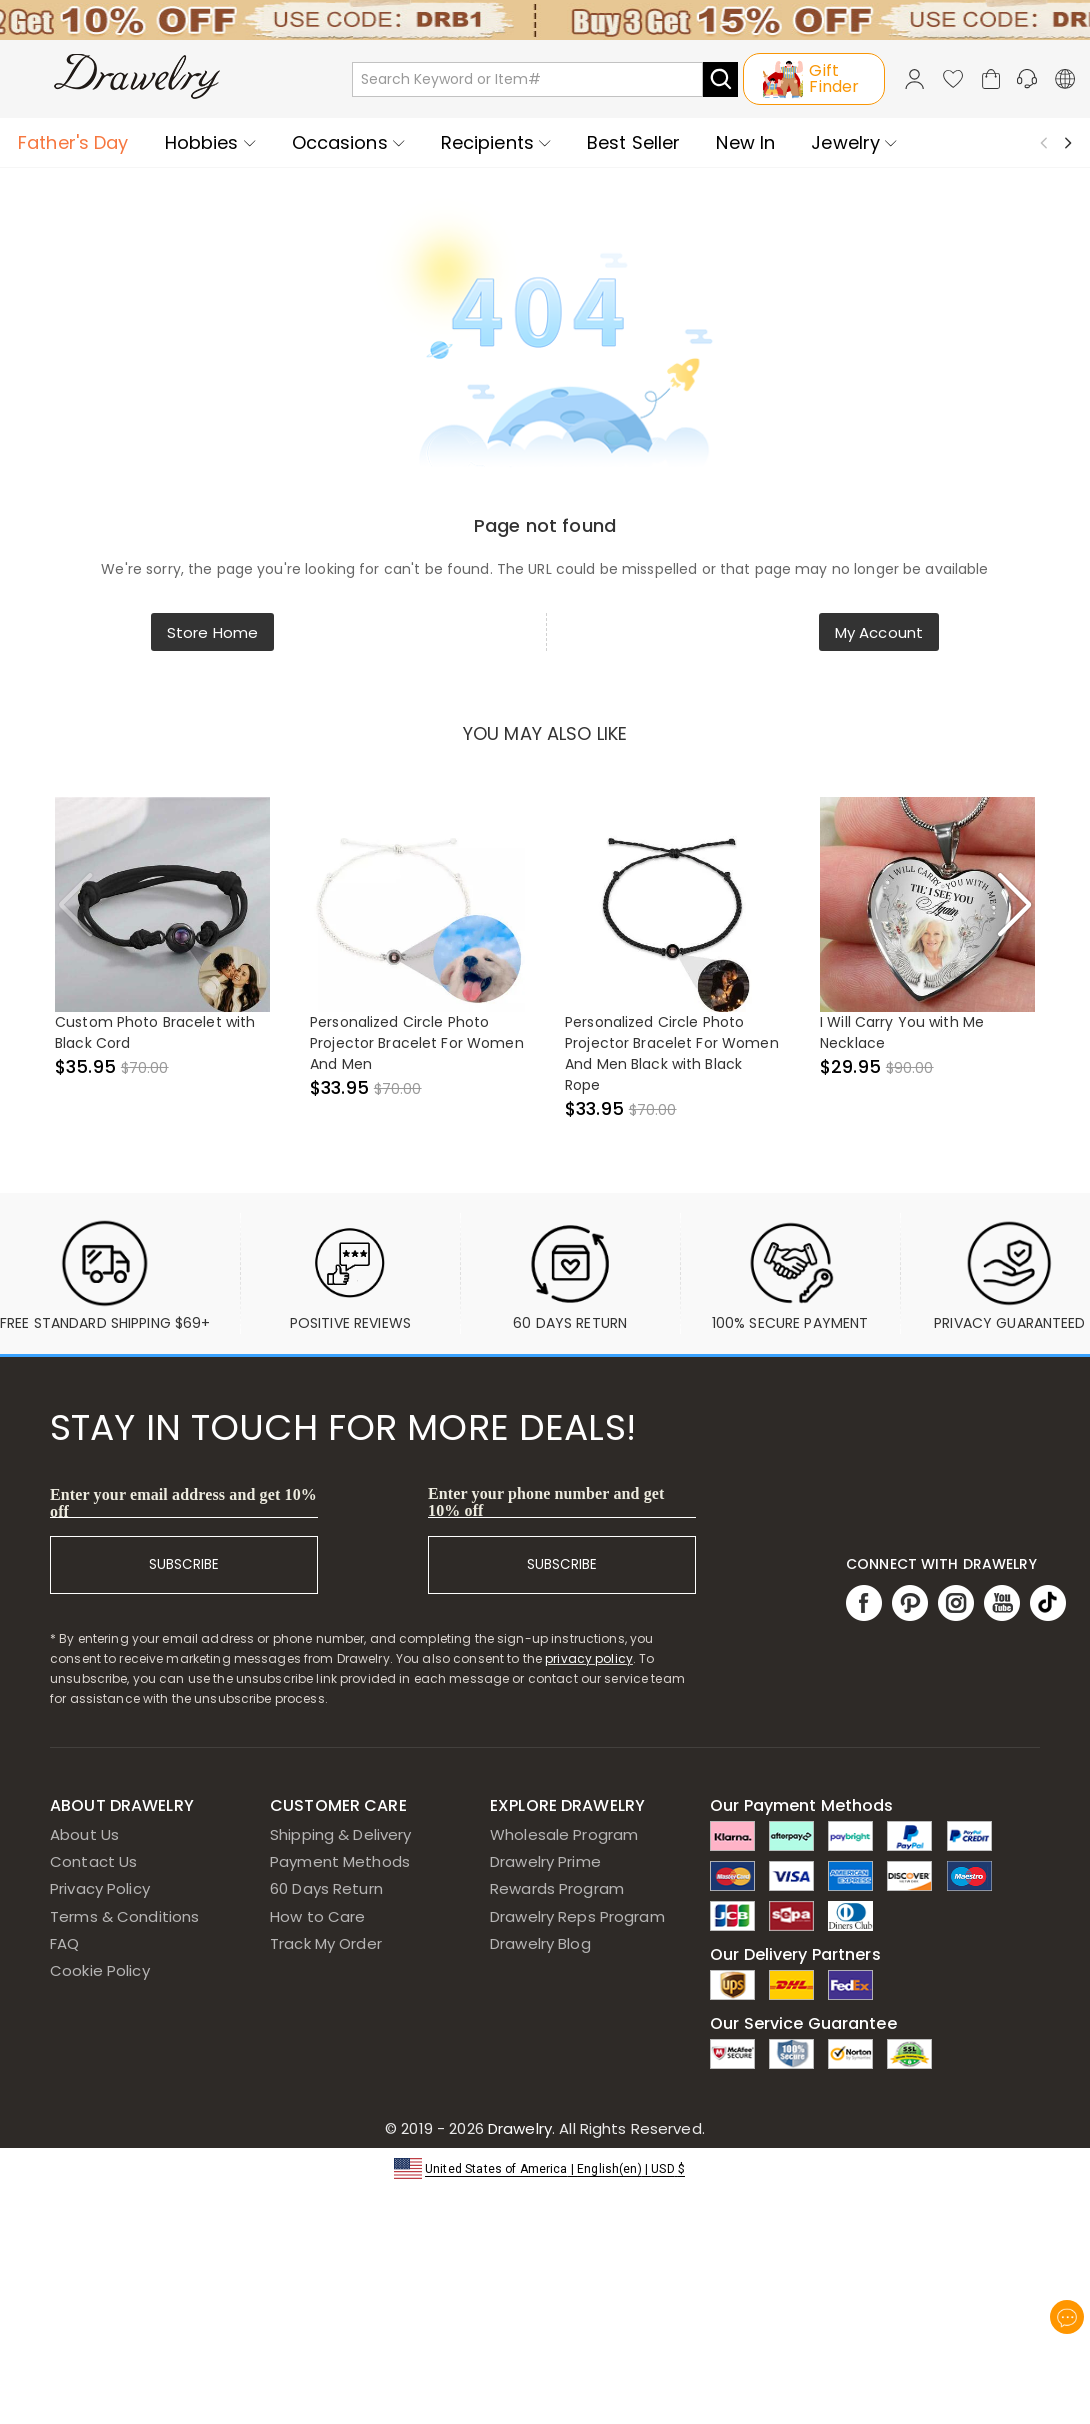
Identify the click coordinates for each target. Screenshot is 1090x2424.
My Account (879, 632)
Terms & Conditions (124, 1916)
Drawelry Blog (540, 1943)
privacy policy (589, 1658)
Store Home (212, 632)
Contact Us (93, 1861)
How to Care (317, 1916)
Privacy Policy (100, 1888)
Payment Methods (340, 1861)
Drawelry (594, 2128)
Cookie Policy (100, 1970)
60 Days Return (326, 1888)
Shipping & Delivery (341, 1834)
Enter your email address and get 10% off (183, 1503)
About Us (84, 1834)
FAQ (64, 1943)
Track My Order (326, 1943)
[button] (545, 2167)
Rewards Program (557, 1888)
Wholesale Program (564, 1834)
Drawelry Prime (545, 1861)
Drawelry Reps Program (577, 1916)
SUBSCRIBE (184, 1564)
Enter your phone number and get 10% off (546, 1502)
